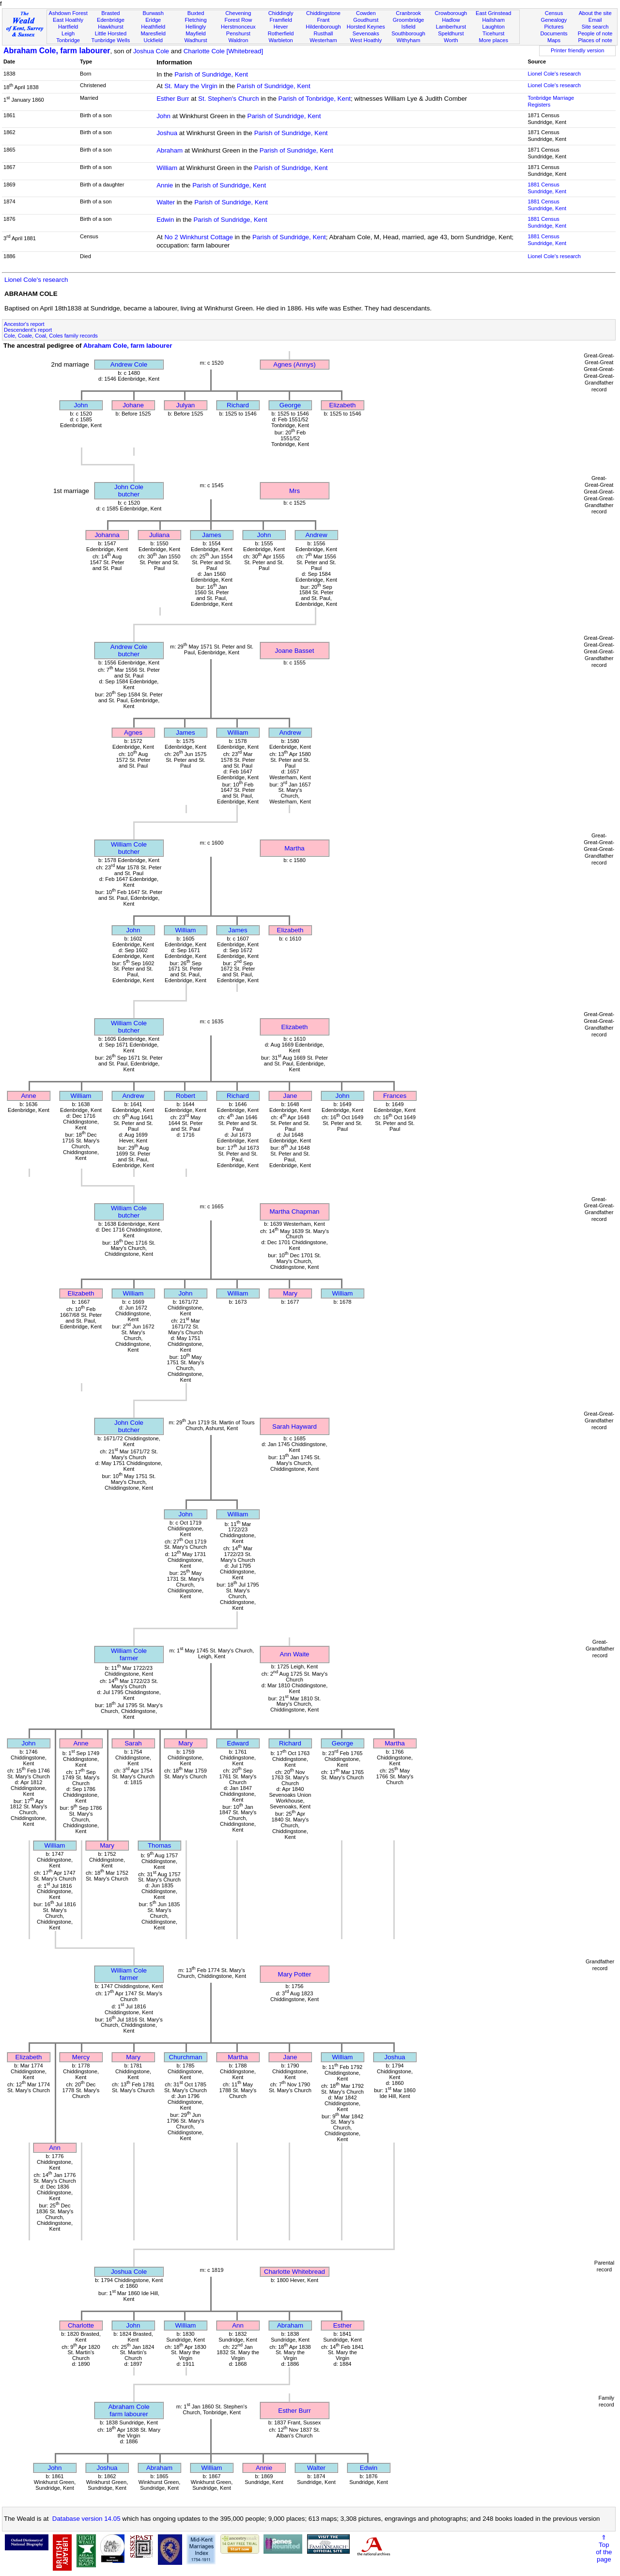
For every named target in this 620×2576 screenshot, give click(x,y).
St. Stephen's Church (228, 98)
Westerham (323, 40)
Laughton (493, 27)
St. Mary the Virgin (190, 86)
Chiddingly (281, 13)
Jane (290, 1095)
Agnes (133, 732)
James (211, 535)
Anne (28, 1095)
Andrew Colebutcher (128, 650)
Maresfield (153, 33)
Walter (165, 202)
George (290, 405)
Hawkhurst (110, 27)
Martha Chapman (295, 1211)
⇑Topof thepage (604, 2548)
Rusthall (323, 33)
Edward (237, 1743)
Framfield (281, 20)
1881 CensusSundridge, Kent (546, 188)
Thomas (159, 1845)
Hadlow (451, 20)
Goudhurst (365, 20)
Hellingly (196, 27)
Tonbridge (68, 40)
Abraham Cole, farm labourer (56, 50)
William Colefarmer (129, 1654)
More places (493, 40)
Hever (281, 27)
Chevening (238, 13)
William (166, 167)
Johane (133, 405)
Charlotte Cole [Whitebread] (223, 51)
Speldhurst (451, 33)
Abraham (169, 150)
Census (554, 13)
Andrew (316, 535)
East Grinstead (493, 13)
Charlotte (81, 2325)
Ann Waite (295, 1654)
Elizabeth (342, 405)
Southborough (408, 33)
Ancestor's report (24, 324)
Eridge (153, 20)
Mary (290, 1293)
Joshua (166, 133)
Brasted (110, 13)
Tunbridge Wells (111, 40)
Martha (294, 848)
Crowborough (451, 13)
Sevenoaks (366, 33)
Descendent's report (28, 330)
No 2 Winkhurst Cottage (198, 237)
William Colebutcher (129, 848)
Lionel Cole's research (554, 74)
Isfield (409, 27)
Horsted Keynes (366, 27)
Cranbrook (408, 13)
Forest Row (238, 20)
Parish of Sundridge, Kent (211, 74)
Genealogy (554, 20)
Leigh (68, 33)
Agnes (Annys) (294, 364)
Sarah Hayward (294, 1426)
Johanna (106, 535)
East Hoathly (68, 20)
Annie (164, 185)
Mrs (294, 490)
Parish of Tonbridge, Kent (315, 98)
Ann (55, 2147)
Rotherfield (281, 33)
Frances (394, 1095)
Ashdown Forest (67, 13)
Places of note (595, 40)
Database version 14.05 (86, 2518)
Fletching (196, 20)
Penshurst (238, 33)
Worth (451, 40)
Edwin (165, 219)
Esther (342, 2325)
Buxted (195, 13)
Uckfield (153, 40)
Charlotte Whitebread (294, 2271)
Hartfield (68, 27)
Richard (238, 405)
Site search (595, 27)
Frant (323, 20)
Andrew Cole (128, 364)
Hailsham (493, 20)
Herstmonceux (238, 27)
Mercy (81, 2057)
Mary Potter (294, 1974)
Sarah (133, 1743)
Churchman (185, 2057)
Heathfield (153, 27)
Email (595, 20)
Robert (185, 1095)
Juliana (159, 535)
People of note (595, 33)
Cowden (366, 13)
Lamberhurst (451, 27)
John (163, 116)
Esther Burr (172, 98)
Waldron (238, 40)
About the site (595, 13)
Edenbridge (110, 20)
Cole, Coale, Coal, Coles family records (51, 336)
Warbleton (281, 40)
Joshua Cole (151, 51)
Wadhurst (195, 40)
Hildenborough (323, 27)
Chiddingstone (323, 13)
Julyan (185, 405)
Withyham (408, 40)
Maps (553, 40)
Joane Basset (294, 650)
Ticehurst (493, 33)
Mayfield (195, 33)
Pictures (553, 27)
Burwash (153, 13)
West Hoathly (366, 40)
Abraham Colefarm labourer (128, 2410)
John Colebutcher (128, 490)
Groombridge (408, 20)
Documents (553, 33)
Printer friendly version (577, 50)
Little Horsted (110, 33)
